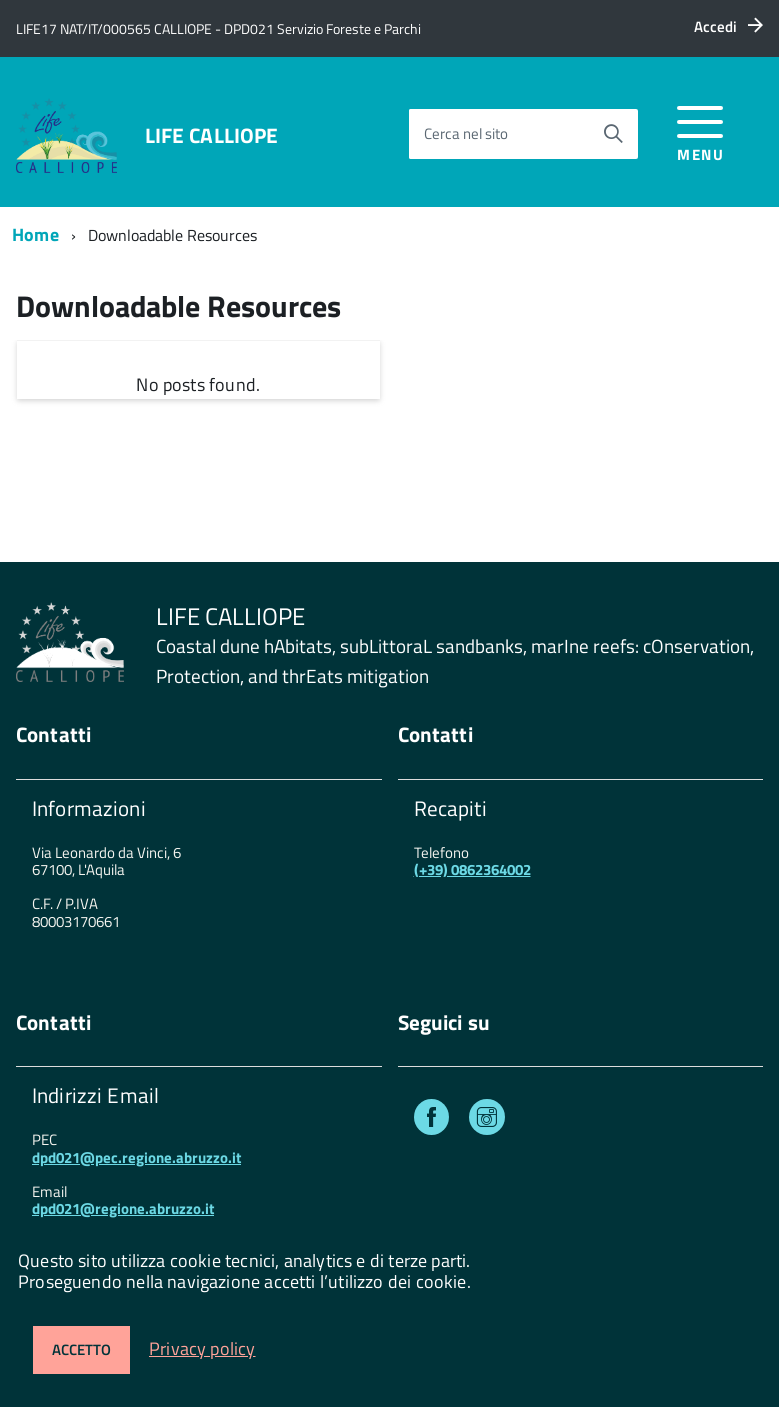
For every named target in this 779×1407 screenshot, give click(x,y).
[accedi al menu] (700, 130)
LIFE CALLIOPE (212, 135)
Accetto (81, 1349)
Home (35, 234)
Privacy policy (202, 1348)
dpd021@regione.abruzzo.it (123, 1208)
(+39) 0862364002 (472, 869)
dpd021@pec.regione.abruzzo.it (136, 1157)
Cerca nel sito (466, 133)
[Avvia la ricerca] (613, 134)
